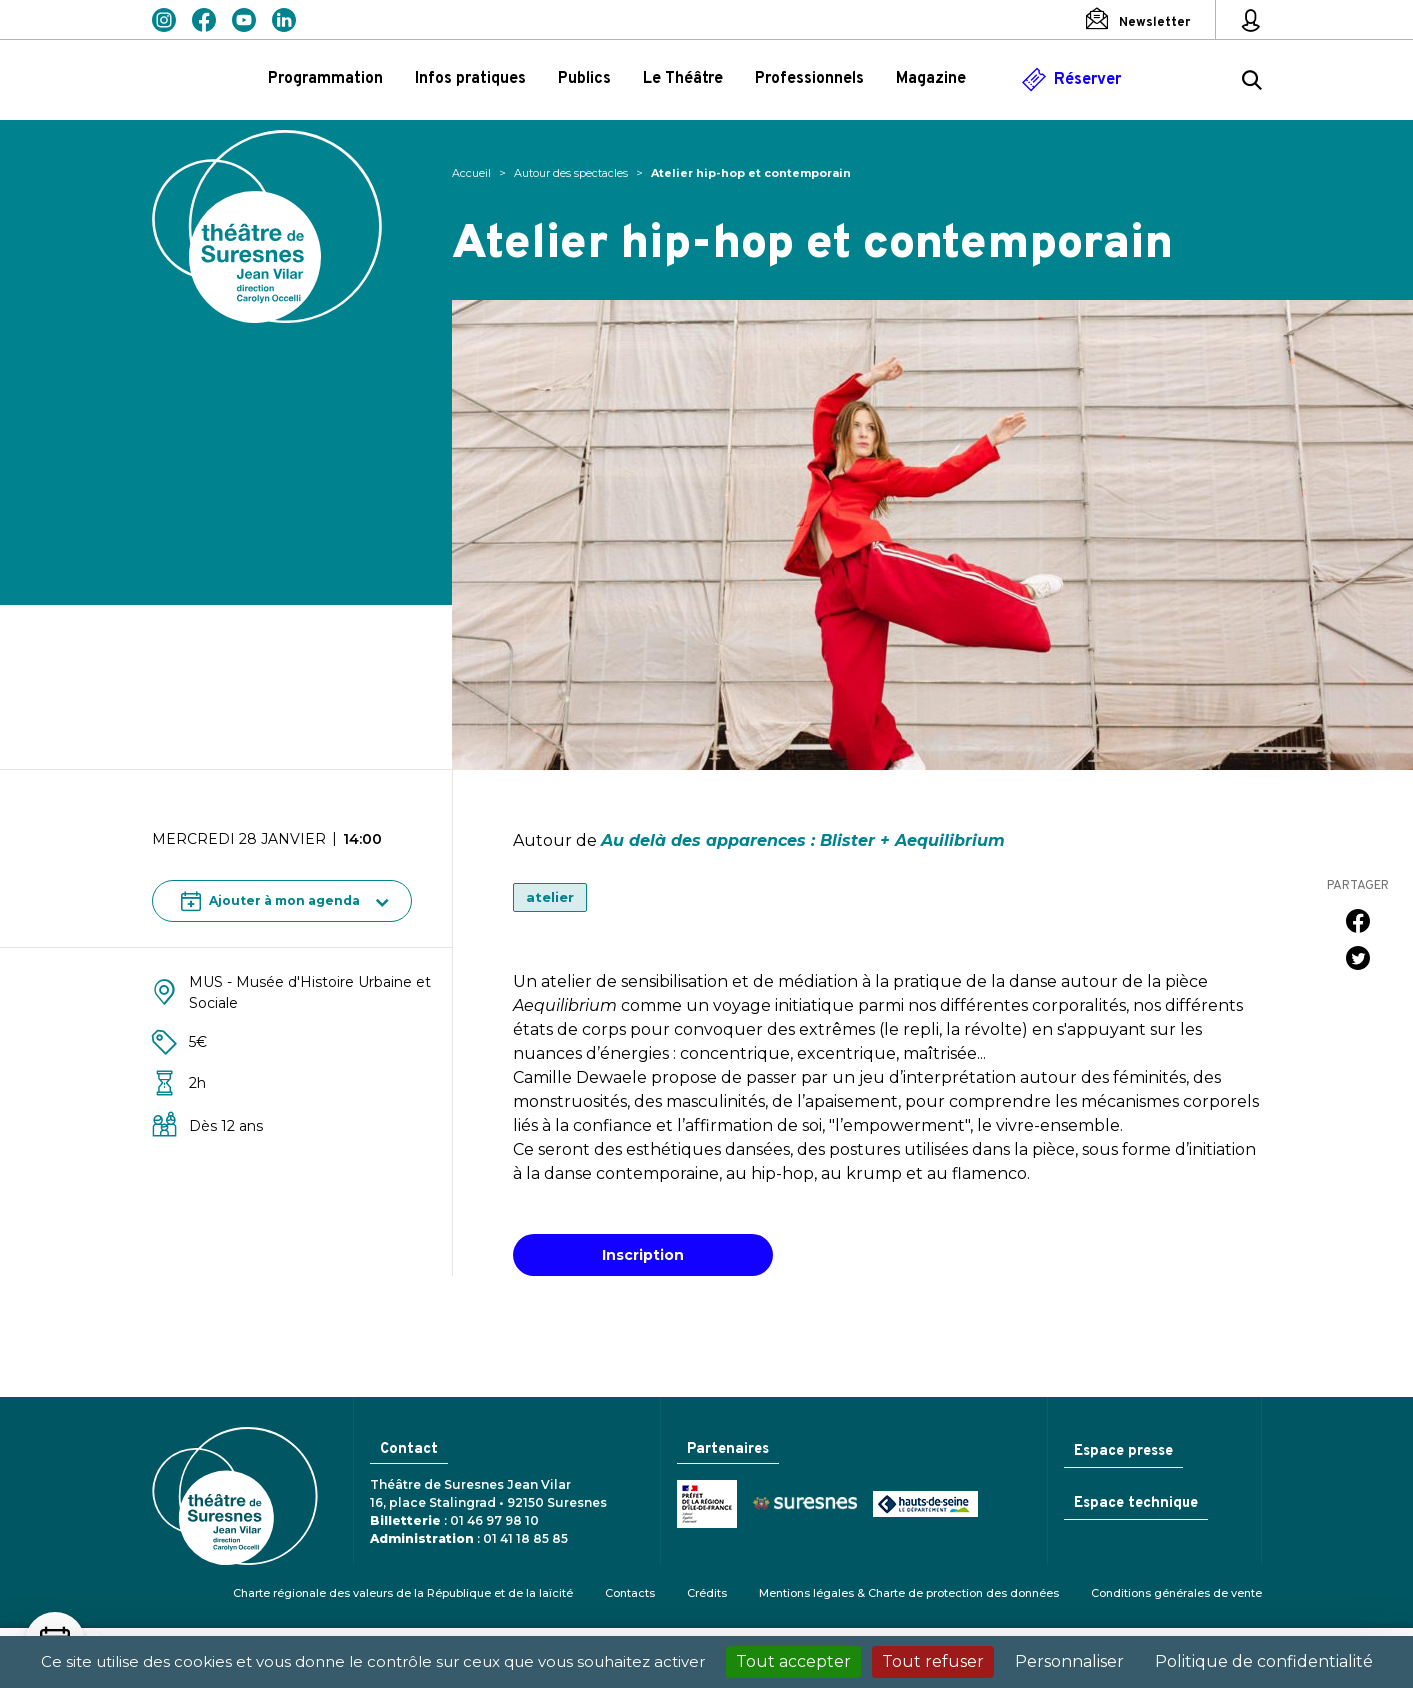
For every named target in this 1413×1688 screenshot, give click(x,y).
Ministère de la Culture (703, 1505)
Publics (584, 79)
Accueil (471, 173)
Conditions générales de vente (1176, 1593)
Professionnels (809, 79)
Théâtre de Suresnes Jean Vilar (267, 226)
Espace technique (1133, 1505)
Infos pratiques (470, 79)
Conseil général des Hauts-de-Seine (921, 1505)
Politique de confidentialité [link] (1264, 1661)
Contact (408, 1449)
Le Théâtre (683, 79)
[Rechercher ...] (1252, 83)
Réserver (1087, 80)
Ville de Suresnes (801, 1505)
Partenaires (726, 1449)
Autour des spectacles (571, 173)
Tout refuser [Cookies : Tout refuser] (933, 1661)
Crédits (707, 1593)
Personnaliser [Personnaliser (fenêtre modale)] (1069, 1661)
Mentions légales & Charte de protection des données (909, 1593)
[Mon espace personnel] (1251, 20)
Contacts (630, 1593)
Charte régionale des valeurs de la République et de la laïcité (403, 1593)
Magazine (931, 79)
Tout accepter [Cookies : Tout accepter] (793, 1661)
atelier (550, 897)
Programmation (325, 79)
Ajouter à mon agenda (270, 901)
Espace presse (1121, 1451)
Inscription (643, 1255)
